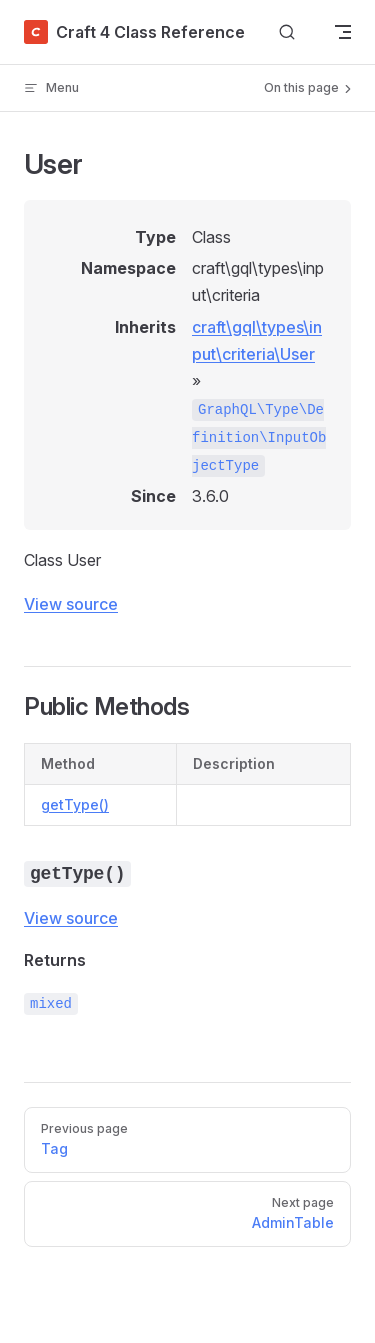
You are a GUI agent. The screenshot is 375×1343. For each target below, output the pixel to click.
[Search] (287, 32)
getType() (75, 804)
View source (71, 604)
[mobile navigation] (343, 32)
